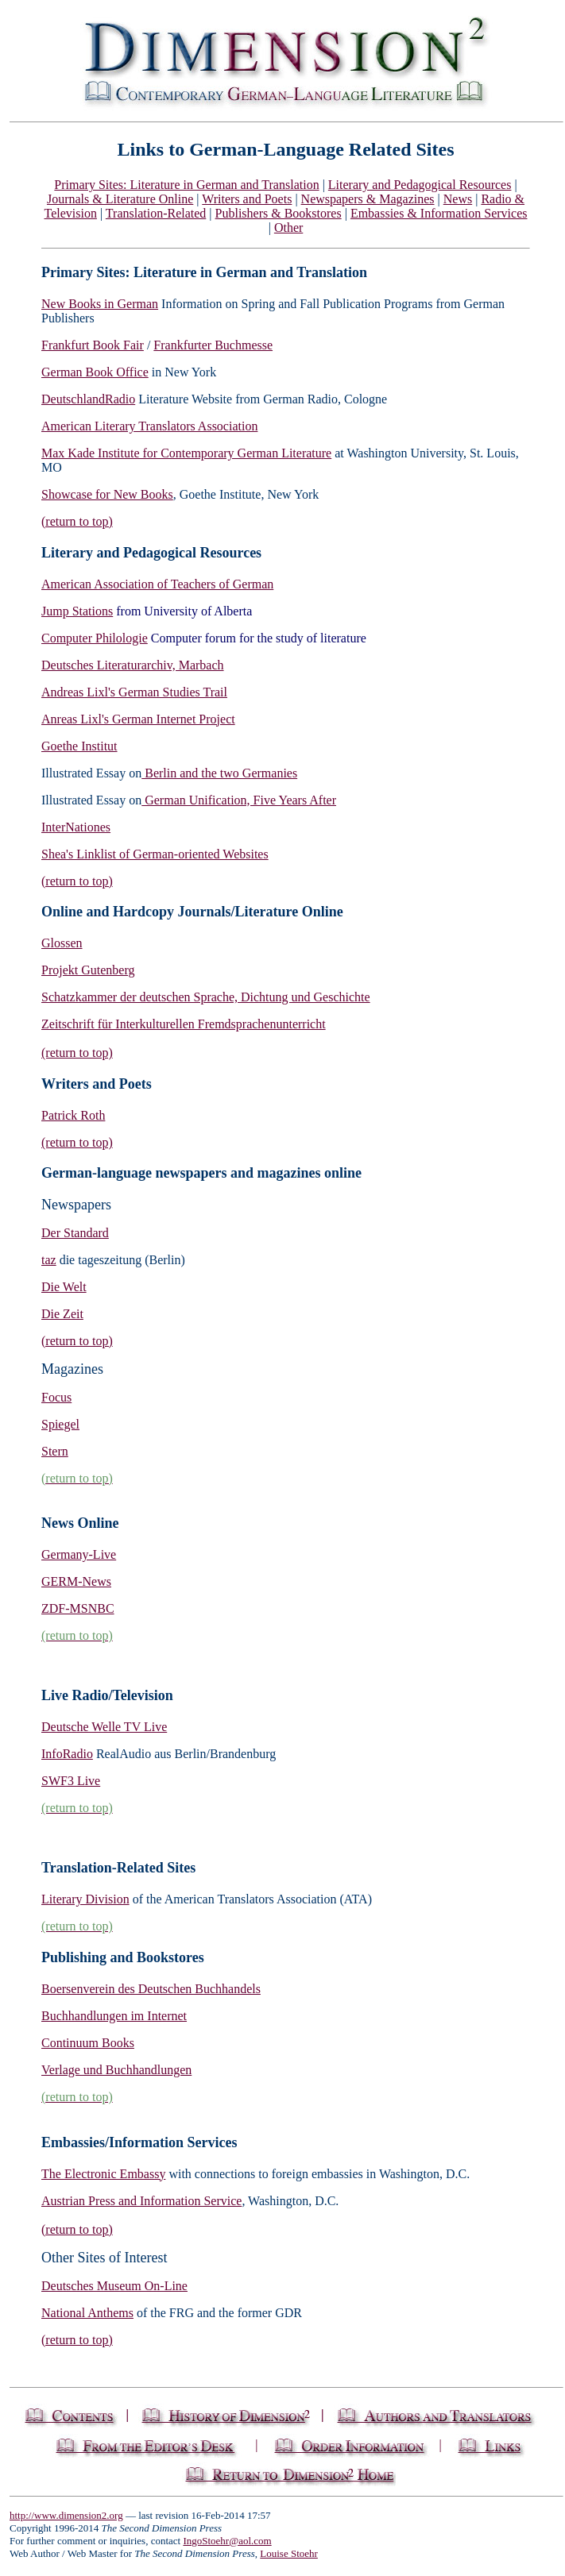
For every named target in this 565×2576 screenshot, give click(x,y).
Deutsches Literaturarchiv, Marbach (132, 665)
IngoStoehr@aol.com (227, 2541)
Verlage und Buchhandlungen (116, 2070)
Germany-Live (78, 1554)
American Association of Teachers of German (157, 584)
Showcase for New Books (107, 494)
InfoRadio (67, 1753)
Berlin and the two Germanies (219, 773)
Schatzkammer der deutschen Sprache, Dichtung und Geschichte (205, 997)
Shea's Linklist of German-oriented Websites (155, 854)
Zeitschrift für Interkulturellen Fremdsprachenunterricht (183, 1024)
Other (288, 227)
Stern (54, 1451)
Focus (56, 1397)
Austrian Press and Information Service (141, 2201)
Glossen (62, 943)
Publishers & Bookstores (278, 213)
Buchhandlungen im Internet (114, 2016)
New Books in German (99, 303)
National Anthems (87, 2313)
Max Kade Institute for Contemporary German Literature (186, 453)
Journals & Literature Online (120, 199)
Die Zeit (62, 1314)
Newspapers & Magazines (368, 199)
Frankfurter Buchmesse (213, 345)
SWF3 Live (70, 1780)
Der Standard (75, 1233)
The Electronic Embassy (103, 2174)
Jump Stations (77, 611)
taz (48, 1260)
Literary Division (85, 1899)
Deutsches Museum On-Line (114, 2286)
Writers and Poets (247, 199)
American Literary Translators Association (149, 426)
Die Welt (64, 1287)
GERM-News (76, 1581)
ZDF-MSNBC (77, 1608)
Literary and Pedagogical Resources (420, 184)
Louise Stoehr (289, 2553)
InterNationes (75, 827)
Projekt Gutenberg (87, 970)
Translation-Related (156, 213)
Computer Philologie (94, 638)
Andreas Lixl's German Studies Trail (134, 692)
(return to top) (77, 521)
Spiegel (60, 1424)
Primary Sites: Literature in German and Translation (186, 184)
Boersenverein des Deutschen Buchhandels (151, 1989)
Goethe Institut (79, 746)
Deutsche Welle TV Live (104, 1726)
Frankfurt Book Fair (92, 345)
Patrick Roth (73, 1115)
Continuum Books (87, 2043)
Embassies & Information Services (439, 213)
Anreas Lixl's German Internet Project (138, 719)
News (457, 199)
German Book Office (95, 372)
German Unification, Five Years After (238, 800)
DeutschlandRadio (88, 399)
